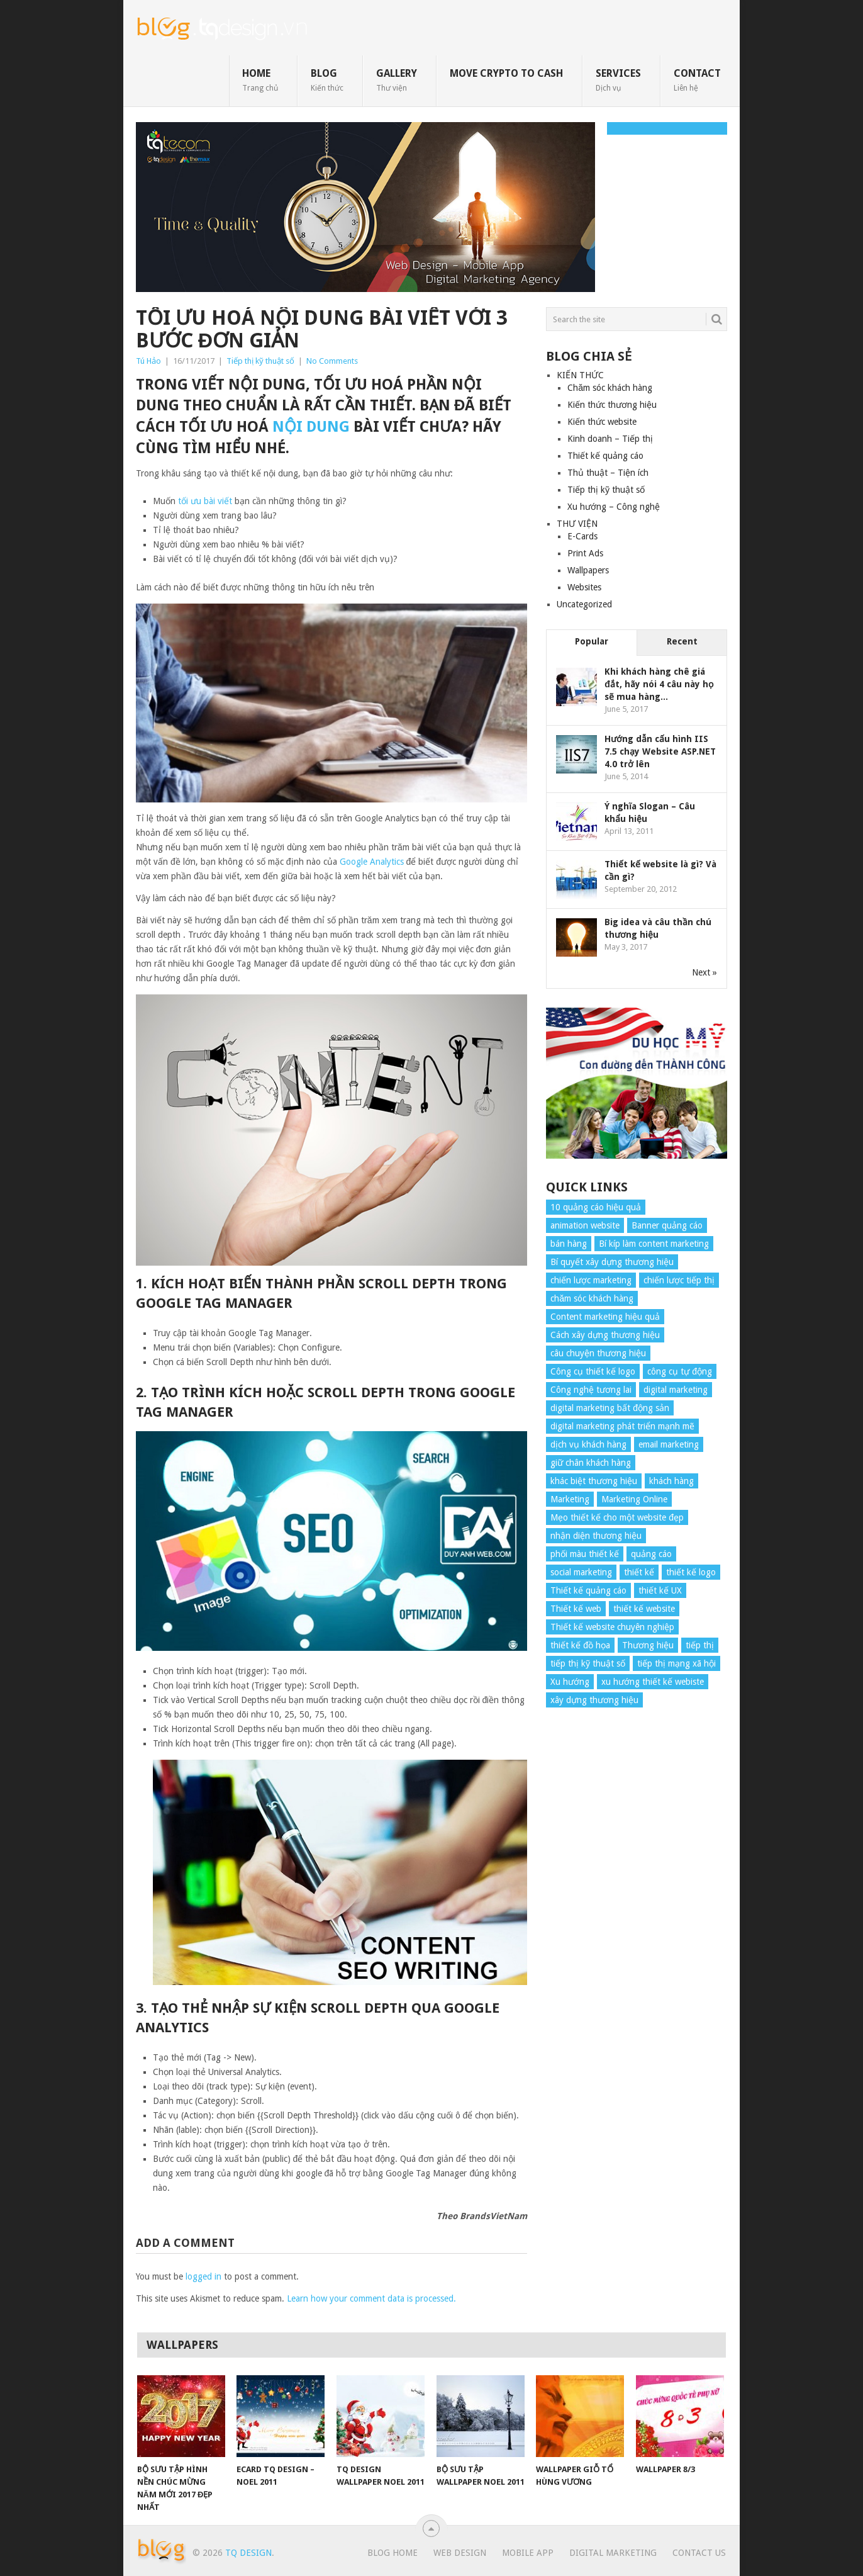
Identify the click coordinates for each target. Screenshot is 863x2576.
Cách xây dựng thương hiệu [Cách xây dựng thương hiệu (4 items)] (605, 1335)
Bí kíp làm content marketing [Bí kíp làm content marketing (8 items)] (654, 1244)
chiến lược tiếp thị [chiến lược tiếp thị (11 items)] (679, 1280)
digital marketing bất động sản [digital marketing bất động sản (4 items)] (609, 1408)
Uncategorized (584, 604)
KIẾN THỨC (580, 375)
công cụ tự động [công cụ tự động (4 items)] (679, 1371)
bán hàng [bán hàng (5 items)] (568, 1244)
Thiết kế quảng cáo (605, 456)
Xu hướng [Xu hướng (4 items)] (569, 1682)
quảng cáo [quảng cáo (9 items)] (651, 1554)
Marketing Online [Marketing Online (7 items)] (634, 1499)
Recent (682, 641)
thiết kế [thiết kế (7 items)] (639, 1572)
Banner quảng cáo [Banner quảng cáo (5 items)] (667, 1225)
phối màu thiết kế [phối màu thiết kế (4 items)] (584, 1554)
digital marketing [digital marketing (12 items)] (675, 1390)
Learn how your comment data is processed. (371, 2298)
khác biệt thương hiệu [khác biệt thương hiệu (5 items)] (593, 1481)
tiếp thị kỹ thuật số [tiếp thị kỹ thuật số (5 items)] (587, 1663)
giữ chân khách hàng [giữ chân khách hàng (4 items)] (590, 1463)
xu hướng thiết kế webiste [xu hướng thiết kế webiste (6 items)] (652, 1682)
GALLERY (396, 80)
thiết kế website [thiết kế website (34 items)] (644, 1609)
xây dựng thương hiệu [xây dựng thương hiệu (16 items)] (594, 1700)
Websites (584, 587)
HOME (260, 80)
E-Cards (582, 536)
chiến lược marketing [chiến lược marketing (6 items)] (591, 1280)
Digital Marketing (613, 2553)
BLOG (327, 80)
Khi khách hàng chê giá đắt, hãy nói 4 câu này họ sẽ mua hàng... (658, 684)
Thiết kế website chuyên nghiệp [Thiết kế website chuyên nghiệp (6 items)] (612, 1627)
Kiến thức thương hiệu (612, 405)
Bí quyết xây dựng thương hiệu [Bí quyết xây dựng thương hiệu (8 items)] (612, 1262)
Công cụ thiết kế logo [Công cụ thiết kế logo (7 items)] (592, 1371)
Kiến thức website (602, 422)
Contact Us (699, 2553)
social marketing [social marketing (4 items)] (581, 1572)
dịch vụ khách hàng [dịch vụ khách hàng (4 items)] (588, 1444)
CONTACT (697, 80)
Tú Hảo (148, 361)
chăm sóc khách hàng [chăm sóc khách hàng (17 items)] (591, 1298)
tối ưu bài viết (205, 501)
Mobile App (528, 2553)
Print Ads (585, 553)
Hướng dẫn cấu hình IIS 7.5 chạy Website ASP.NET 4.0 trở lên (660, 751)
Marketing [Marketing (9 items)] (569, 1499)
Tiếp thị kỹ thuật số (260, 361)
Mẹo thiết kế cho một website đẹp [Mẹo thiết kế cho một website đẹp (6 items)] (617, 1517)
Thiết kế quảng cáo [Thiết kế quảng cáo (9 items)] (588, 1590)
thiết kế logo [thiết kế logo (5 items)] (691, 1572)
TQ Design (248, 2553)
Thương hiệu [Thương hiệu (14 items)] (648, 1645)
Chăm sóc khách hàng (609, 388)
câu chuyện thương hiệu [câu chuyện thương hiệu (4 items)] (598, 1353)
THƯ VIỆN (577, 524)
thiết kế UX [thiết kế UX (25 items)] (660, 1590)
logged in (203, 2276)
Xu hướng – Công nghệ (613, 507)
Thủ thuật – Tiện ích (608, 473)
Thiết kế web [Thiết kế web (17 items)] (575, 1609)
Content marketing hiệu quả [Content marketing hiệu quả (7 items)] (605, 1317)
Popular (591, 641)
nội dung (311, 427)
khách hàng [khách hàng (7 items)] (671, 1481)
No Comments (332, 361)
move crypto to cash (506, 73)
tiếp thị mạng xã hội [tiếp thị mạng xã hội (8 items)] (676, 1663)
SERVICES (618, 80)
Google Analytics (372, 862)
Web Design (459, 2553)
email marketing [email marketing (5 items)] (668, 1444)
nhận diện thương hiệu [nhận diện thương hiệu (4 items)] (596, 1536)
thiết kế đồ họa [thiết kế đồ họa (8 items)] (580, 1645)
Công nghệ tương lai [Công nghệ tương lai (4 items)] (591, 1390)
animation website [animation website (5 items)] (585, 1225)
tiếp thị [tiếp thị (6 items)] (700, 1645)
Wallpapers (588, 570)
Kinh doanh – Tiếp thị (610, 439)
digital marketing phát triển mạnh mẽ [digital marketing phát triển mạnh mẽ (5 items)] (622, 1426)
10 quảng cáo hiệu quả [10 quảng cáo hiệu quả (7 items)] (595, 1207)
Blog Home (392, 2553)
